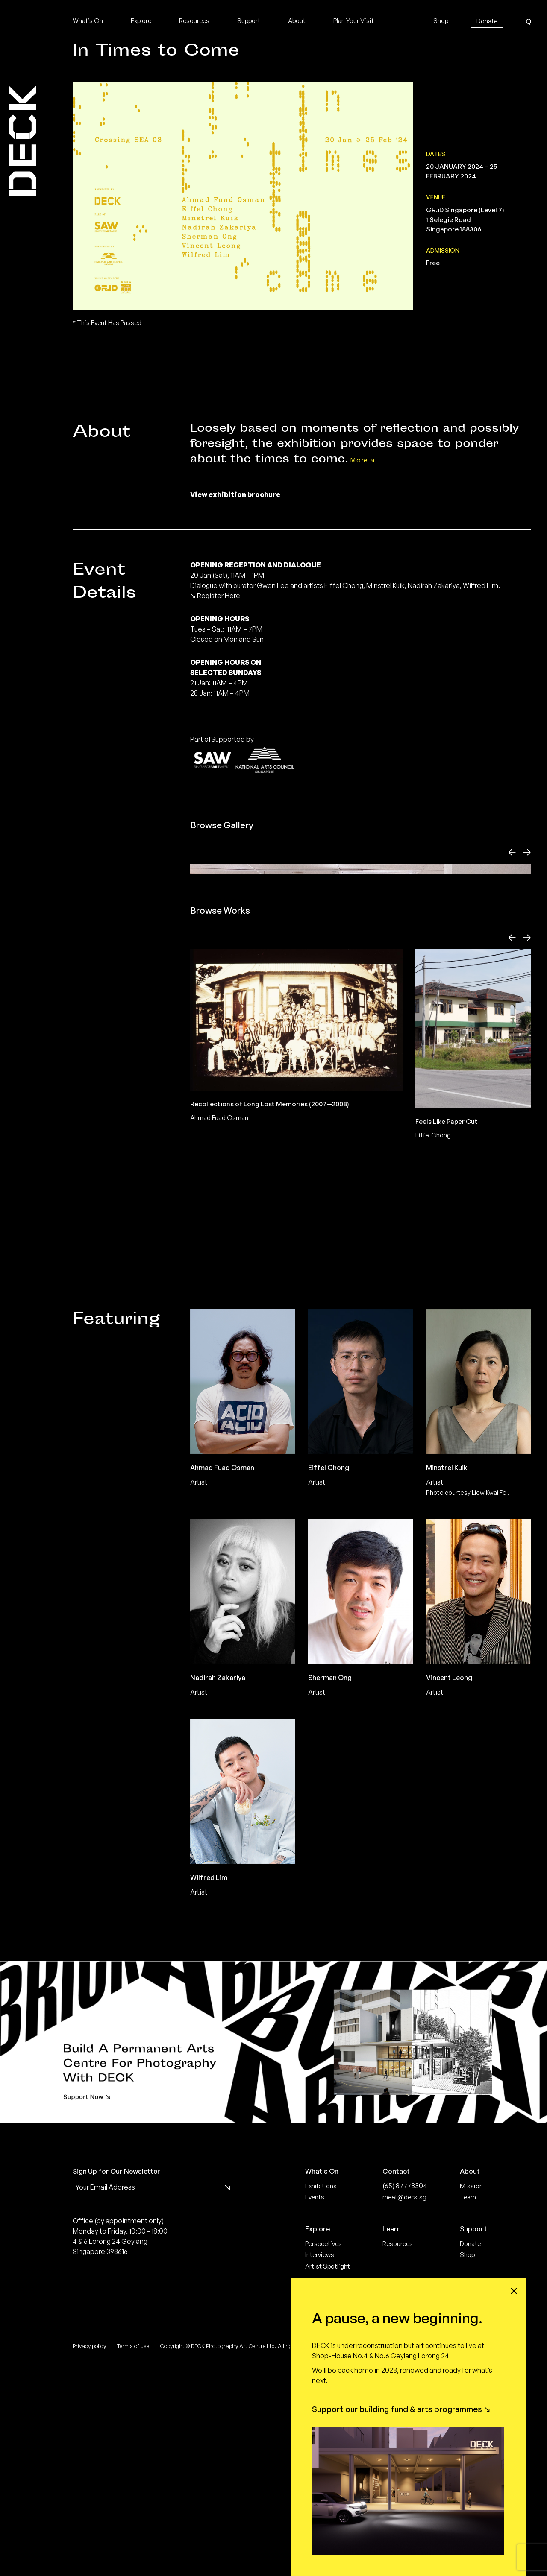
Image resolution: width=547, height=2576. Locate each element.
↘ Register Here (215, 595)
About (297, 21)
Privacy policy (89, 2562)
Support (248, 21)
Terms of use (133, 2562)
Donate (486, 21)
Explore (141, 21)
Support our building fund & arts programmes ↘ (401, 2409)
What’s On (88, 21)
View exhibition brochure (235, 494)
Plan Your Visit (353, 21)
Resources (194, 21)
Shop (440, 21)
